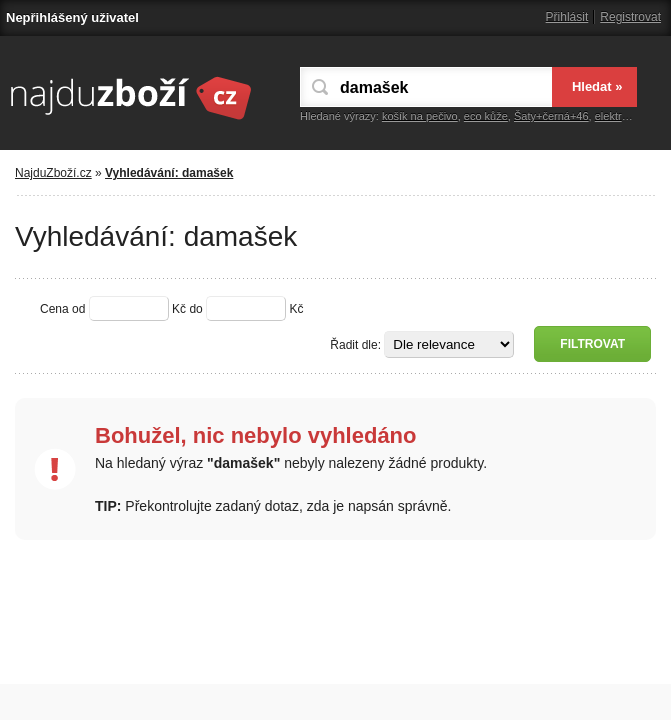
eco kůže (486, 116)
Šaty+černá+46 (551, 116)
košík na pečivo (420, 116)
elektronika (621, 116)
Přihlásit (567, 17)
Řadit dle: (355, 345)
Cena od (62, 309)
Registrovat (630, 17)
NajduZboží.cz (53, 173)
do (195, 309)
